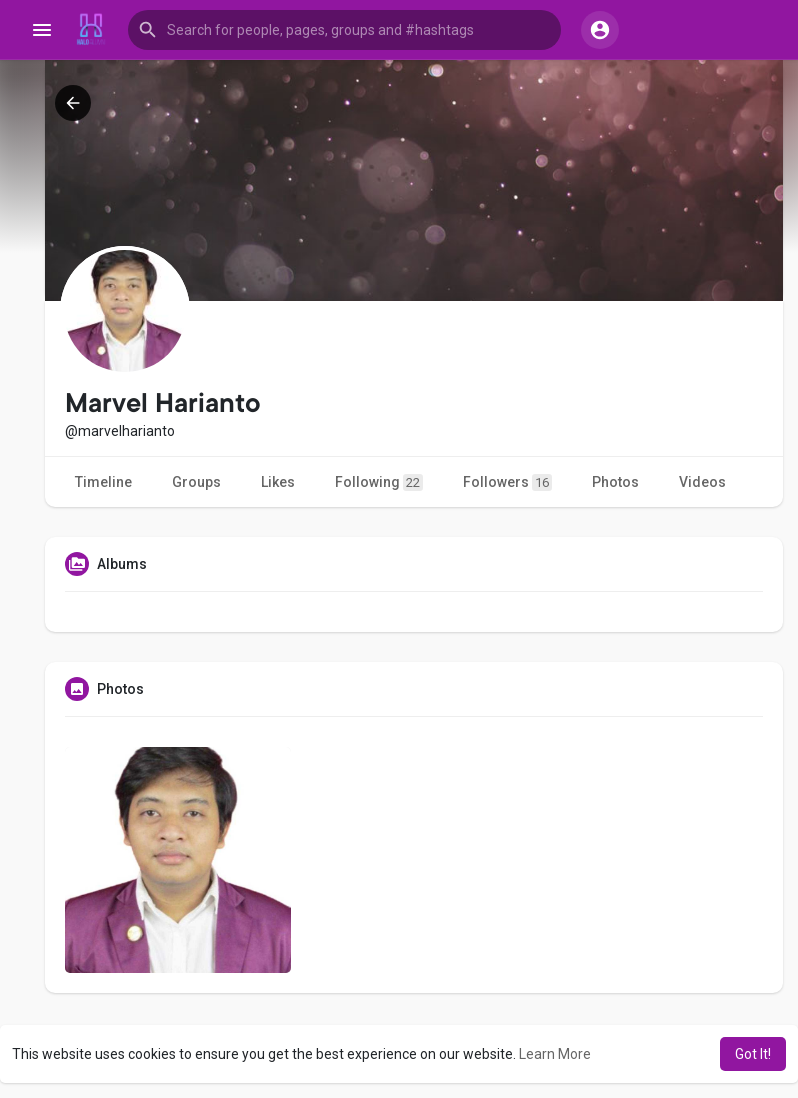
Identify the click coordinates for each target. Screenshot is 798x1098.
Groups (196, 482)
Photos (615, 482)
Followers (507, 482)
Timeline (103, 482)
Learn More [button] (555, 1054)
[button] (344, 30)
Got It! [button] (753, 1054)
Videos (702, 482)
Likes (278, 482)
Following (379, 482)
